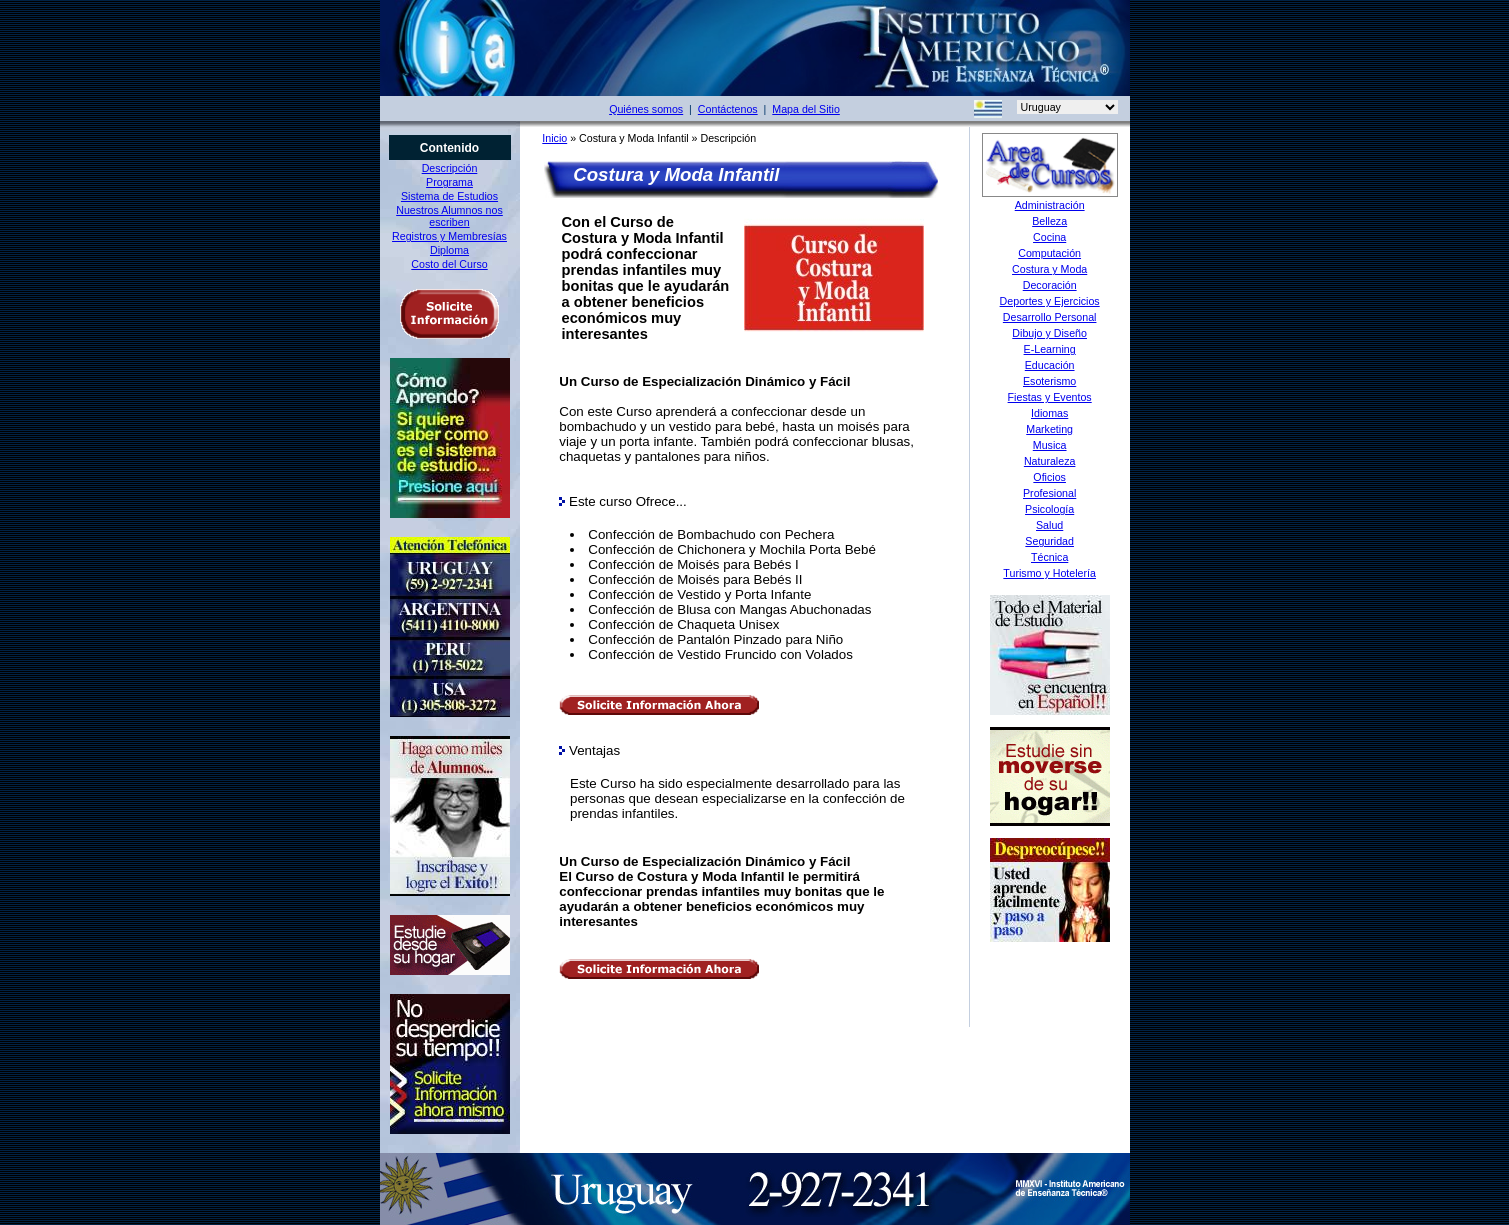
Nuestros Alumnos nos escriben (449, 216)
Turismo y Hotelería (1049, 573)
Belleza (1049, 221)
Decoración (1050, 285)
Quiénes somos (646, 109)
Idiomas (1049, 413)
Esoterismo (1049, 381)
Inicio (554, 138)
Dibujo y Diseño (1049, 333)
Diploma (449, 250)
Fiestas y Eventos (1050, 397)
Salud (1049, 525)
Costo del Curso (449, 264)
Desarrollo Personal (1050, 317)
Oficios (1049, 477)
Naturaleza (1050, 461)
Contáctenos (728, 109)
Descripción (450, 168)
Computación (1049, 253)
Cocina (1049, 237)
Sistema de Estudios (449, 196)
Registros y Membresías (449, 236)
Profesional (1049, 493)
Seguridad (1049, 541)
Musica (1050, 445)
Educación (1050, 365)
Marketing (1049, 429)
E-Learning (1050, 349)
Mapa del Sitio (806, 109)
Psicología (1049, 509)
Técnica (1049, 557)
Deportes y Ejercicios (1050, 301)
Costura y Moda (1049, 269)
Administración (1050, 205)
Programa (449, 182)
